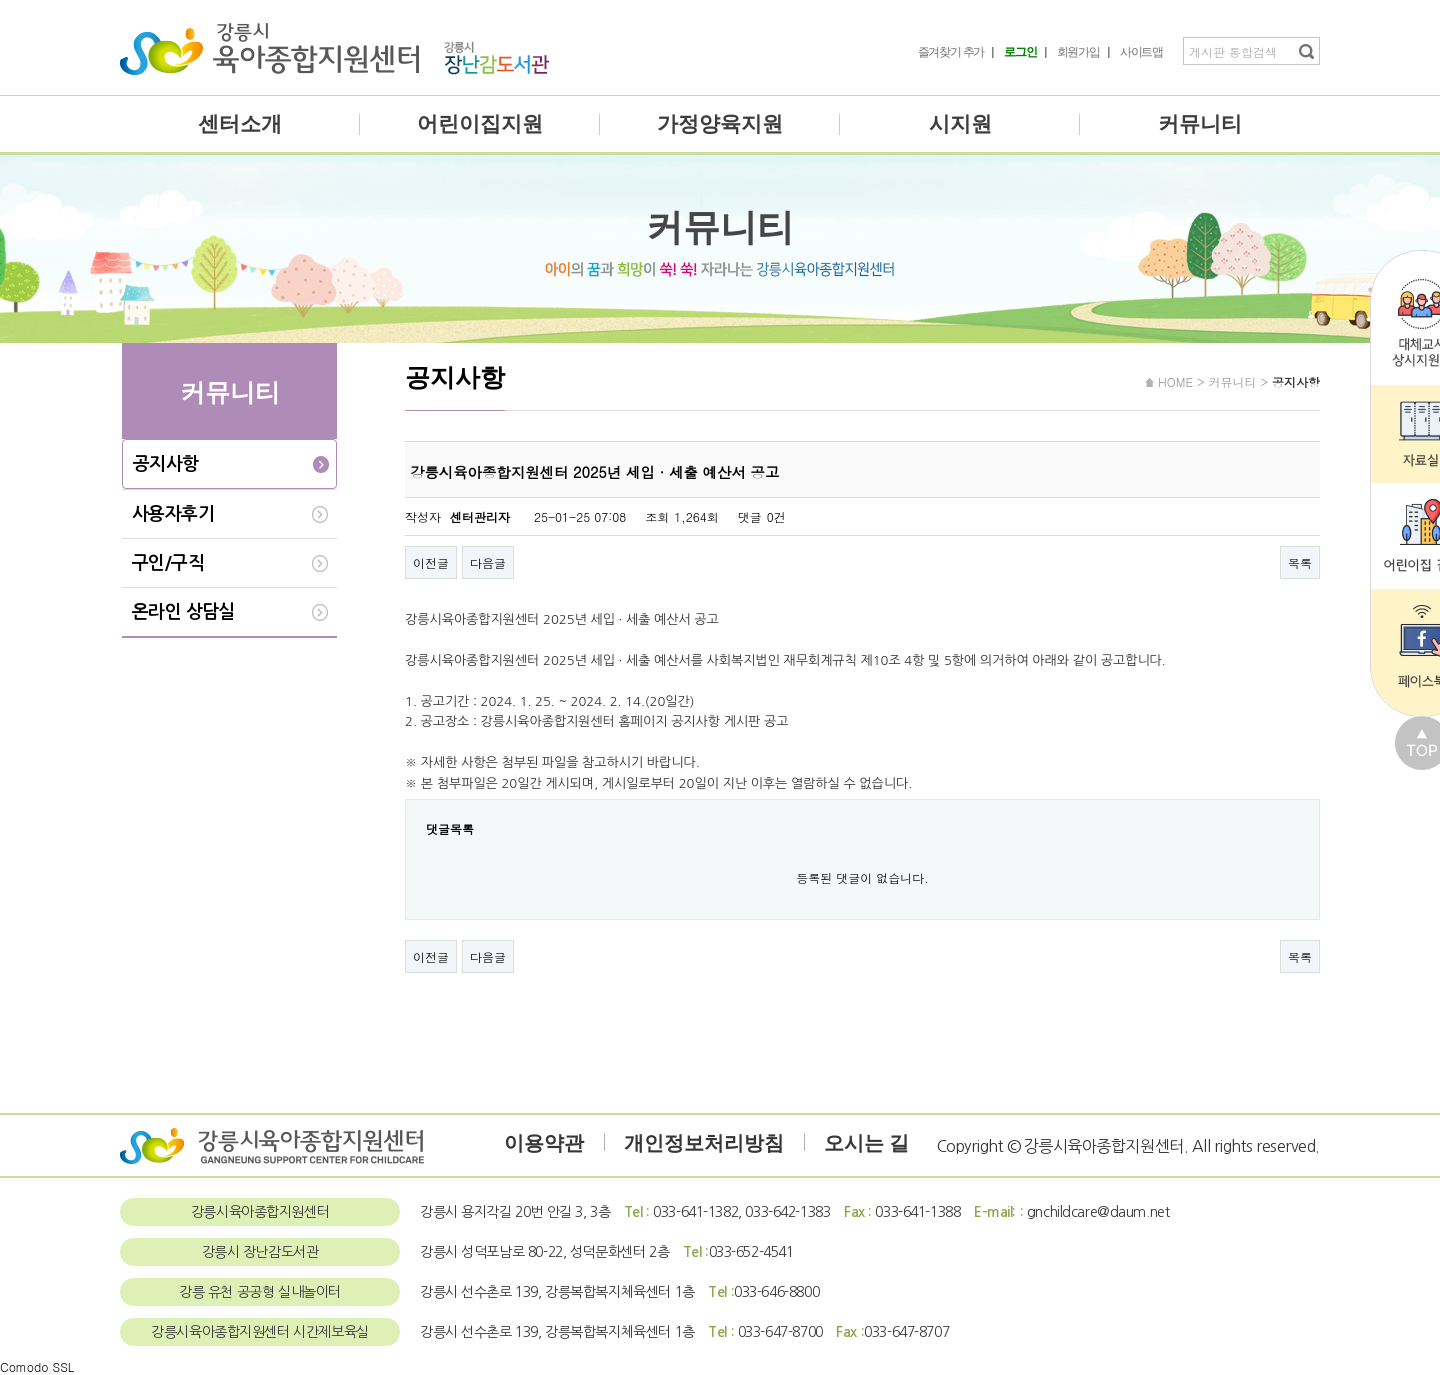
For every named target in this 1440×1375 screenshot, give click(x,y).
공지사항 (166, 464)
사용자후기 (173, 514)
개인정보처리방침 (704, 1143)
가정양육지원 (720, 124)
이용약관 (544, 1143)
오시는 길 (866, 1143)
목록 (1300, 562)
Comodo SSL (37, 1366)
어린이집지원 (480, 124)
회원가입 (1078, 52)
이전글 (431, 562)
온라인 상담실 (183, 612)
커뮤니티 (1200, 124)
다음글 (488, 562)
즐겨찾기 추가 (951, 52)
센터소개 (240, 124)
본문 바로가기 (0, 0)
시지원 (960, 124)
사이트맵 (1141, 52)
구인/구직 (168, 563)
